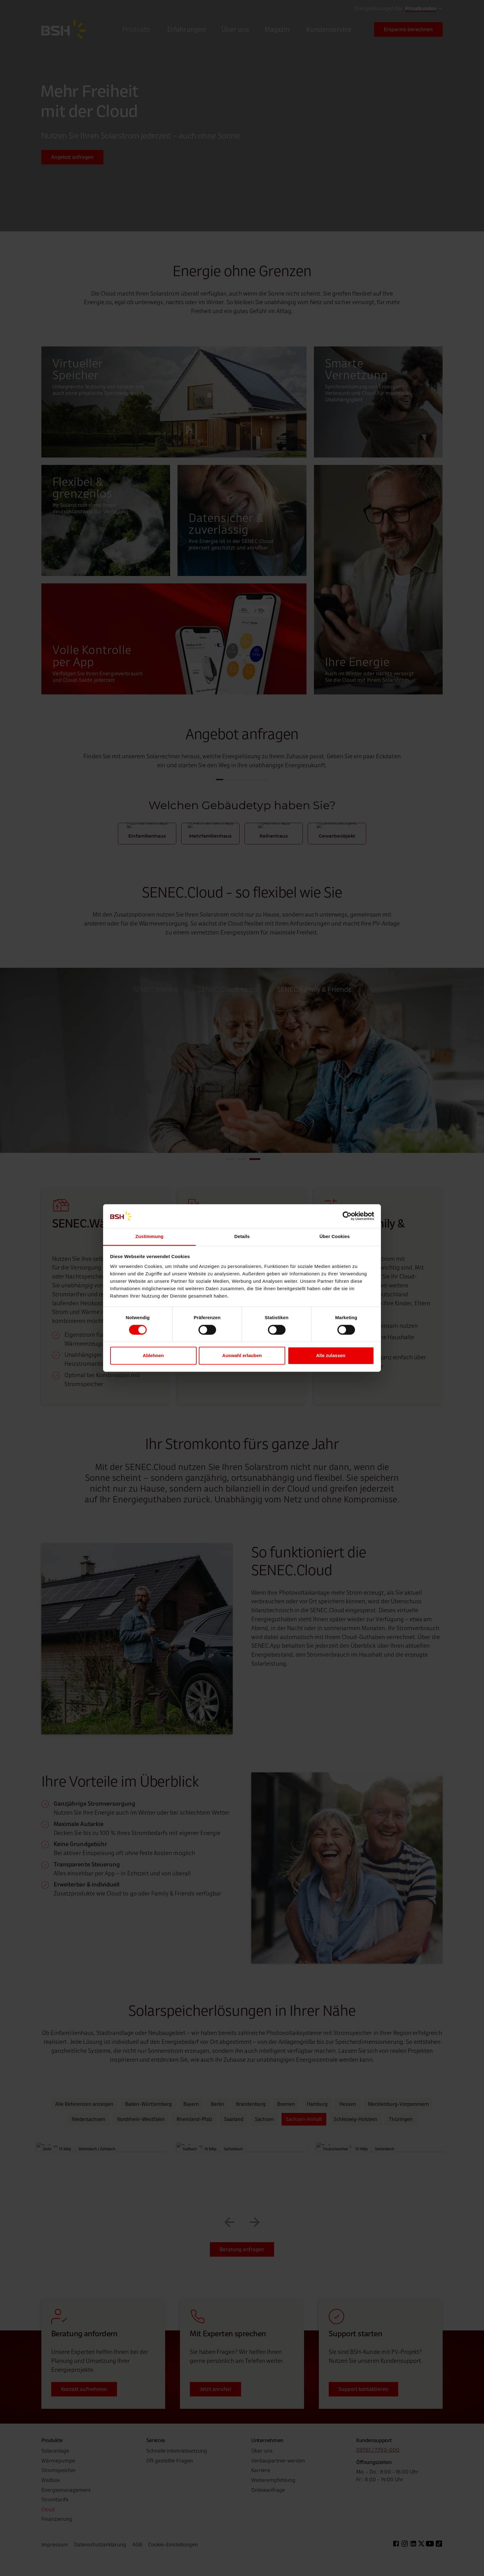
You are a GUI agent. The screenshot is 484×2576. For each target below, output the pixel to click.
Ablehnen (153, 1355)
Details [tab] (242, 1236)
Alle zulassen (330, 1355)
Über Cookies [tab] (334, 1236)
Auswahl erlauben (242, 1355)
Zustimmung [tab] (150, 1236)
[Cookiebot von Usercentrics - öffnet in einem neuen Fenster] (347, 1216)
